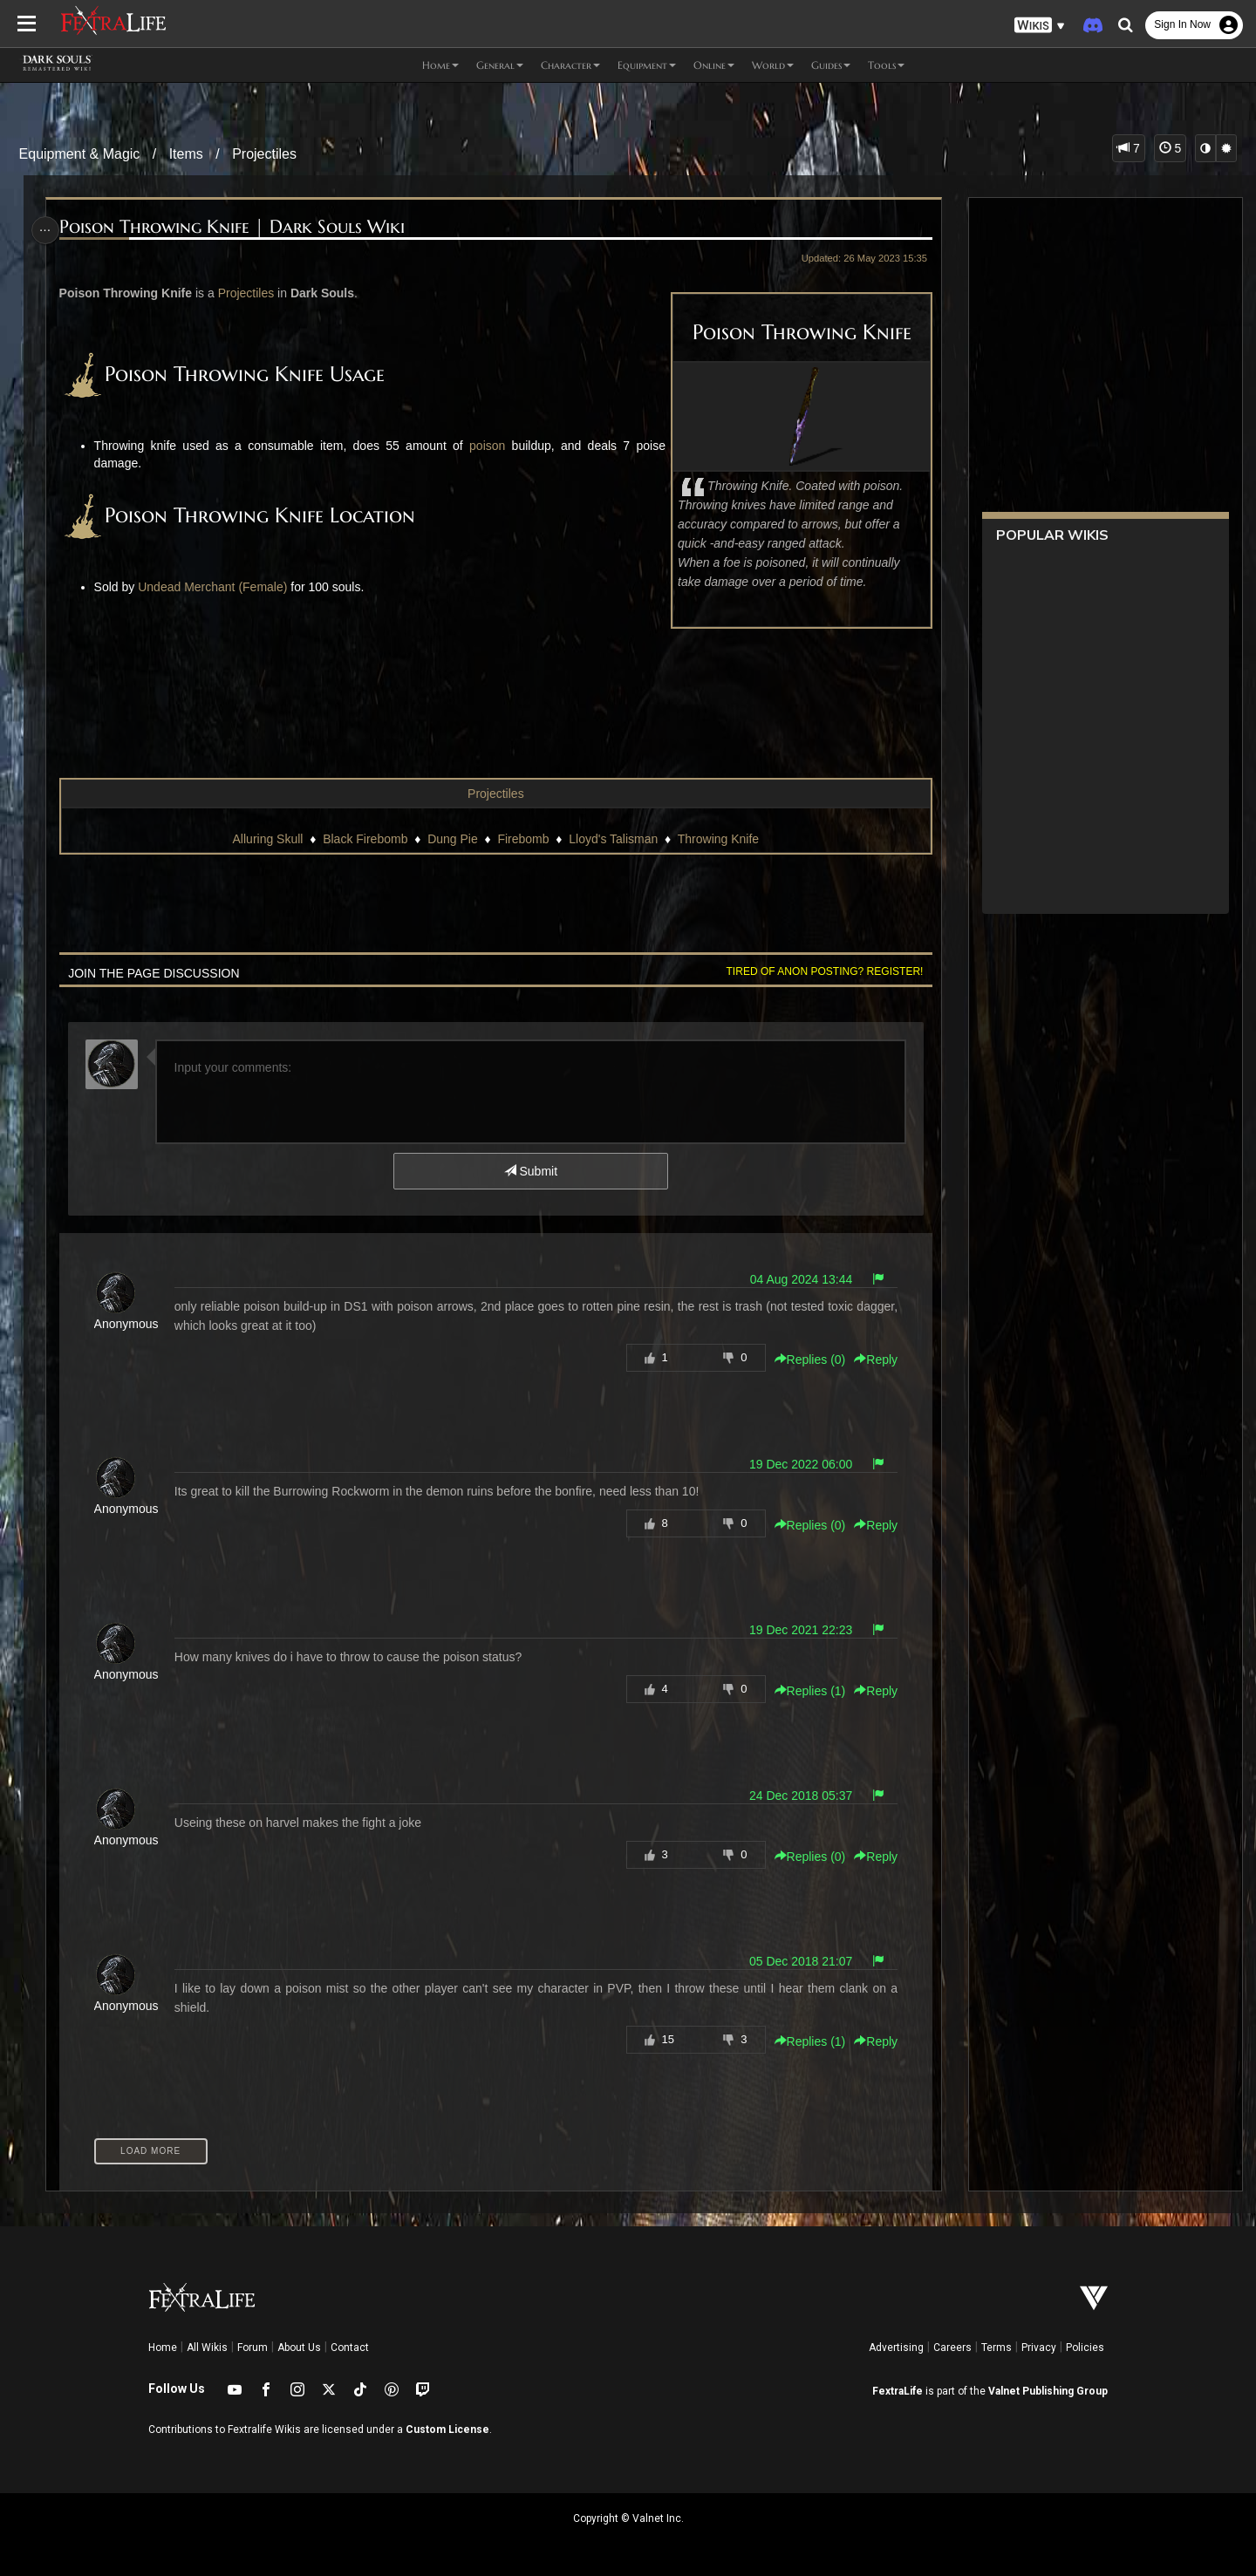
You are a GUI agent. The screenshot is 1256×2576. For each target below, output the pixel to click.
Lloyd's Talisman (612, 839)
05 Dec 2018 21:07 (794, 1961)
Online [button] (713, 65)
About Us (299, 2347)
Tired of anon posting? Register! (819, 971)
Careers (952, 2347)
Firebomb (523, 839)
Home (162, 2347)
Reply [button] (870, 1359)
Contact (350, 2347)
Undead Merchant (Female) (216, 587)
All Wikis (207, 2347)
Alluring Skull (267, 839)
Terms (996, 2347)
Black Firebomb (364, 839)
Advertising (896, 2347)
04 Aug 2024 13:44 (795, 1279)
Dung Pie (452, 839)
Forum (252, 2347)
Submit (529, 1171)
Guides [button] (830, 65)
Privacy (1038, 2347)
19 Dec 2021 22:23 (794, 1630)
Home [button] (440, 65)
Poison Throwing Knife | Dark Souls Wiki (236, 227)
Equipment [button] (647, 65)
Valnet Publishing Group (1048, 2391)
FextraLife (897, 2391)
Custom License (447, 2429)
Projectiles (264, 153)
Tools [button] (886, 65)
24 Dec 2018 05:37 (794, 1796)
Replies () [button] (804, 1359)
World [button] (773, 65)
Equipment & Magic (79, 153)
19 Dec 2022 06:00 (794, 1464)
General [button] (499, 65)
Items (186, 153)
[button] (1040, 25)
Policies (1085, 2347)
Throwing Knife (717, 839)
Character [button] (570, 65)
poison (484, 446)
